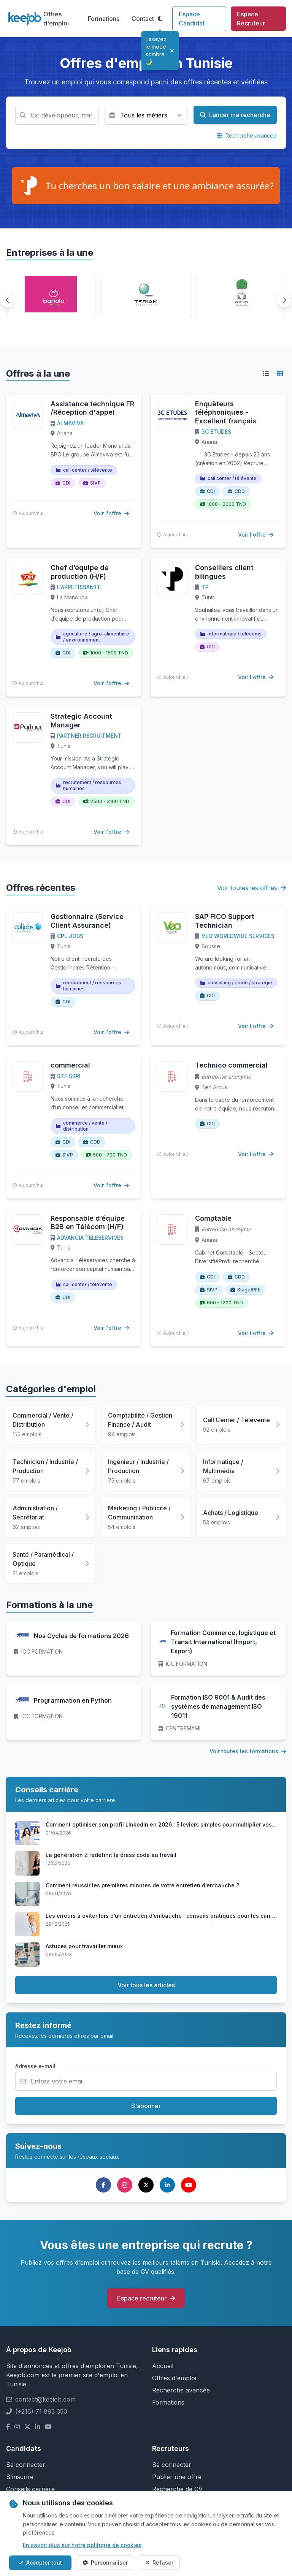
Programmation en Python (73, 1700)
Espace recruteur (146, 2298)
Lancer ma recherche (235, 115)
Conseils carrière (30, 2489)
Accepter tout (40, 2562)
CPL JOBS (70, 936)
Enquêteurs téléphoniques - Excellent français (225, 412)
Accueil (162, 2366)
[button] (7, 300)
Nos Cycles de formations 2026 (81, 1636)
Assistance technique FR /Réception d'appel (92, 408)
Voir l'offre (111, 513)
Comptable (213, 1218)
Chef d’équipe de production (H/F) (80, 572)
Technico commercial (231, 1065)
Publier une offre (177, 2477)
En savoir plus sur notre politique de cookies (82, 2545)
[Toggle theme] (160, 19)
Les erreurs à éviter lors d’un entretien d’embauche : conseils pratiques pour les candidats (166, 1915)
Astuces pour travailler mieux (84, 1946)
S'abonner (146, 2106)
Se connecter (25, 2464)
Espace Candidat (192, 18)
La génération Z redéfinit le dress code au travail (111, 1855)
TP (205, 587)
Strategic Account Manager (81, 720)
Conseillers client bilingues (224, 572)
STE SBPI (69, 1076)
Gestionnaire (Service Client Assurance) (87, 921)
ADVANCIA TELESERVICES (90, 1237)
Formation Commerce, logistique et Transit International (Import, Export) (223, 1642)
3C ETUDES (216, 431)
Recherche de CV (177, 2489)
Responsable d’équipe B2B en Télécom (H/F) (88, 1222)
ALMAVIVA (70, 423)
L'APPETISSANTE (79, 587)
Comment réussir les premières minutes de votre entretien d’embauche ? (142, 1885)
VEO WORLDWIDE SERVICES (238, 936)
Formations (103, 18)
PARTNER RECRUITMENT (89, 735)
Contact (143, 18)
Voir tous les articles (146, 1985)
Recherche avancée (247, 135)
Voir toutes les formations (247, 1751)
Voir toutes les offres (251, 888)
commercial (70, 1065)
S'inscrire (19, 2477)
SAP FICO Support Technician (224, 921)
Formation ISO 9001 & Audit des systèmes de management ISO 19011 (218, 1706)
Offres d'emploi (56, 18)
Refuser (159, 2562)
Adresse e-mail (35, 2066)
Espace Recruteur (251, 18)
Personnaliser (105, 2562)
